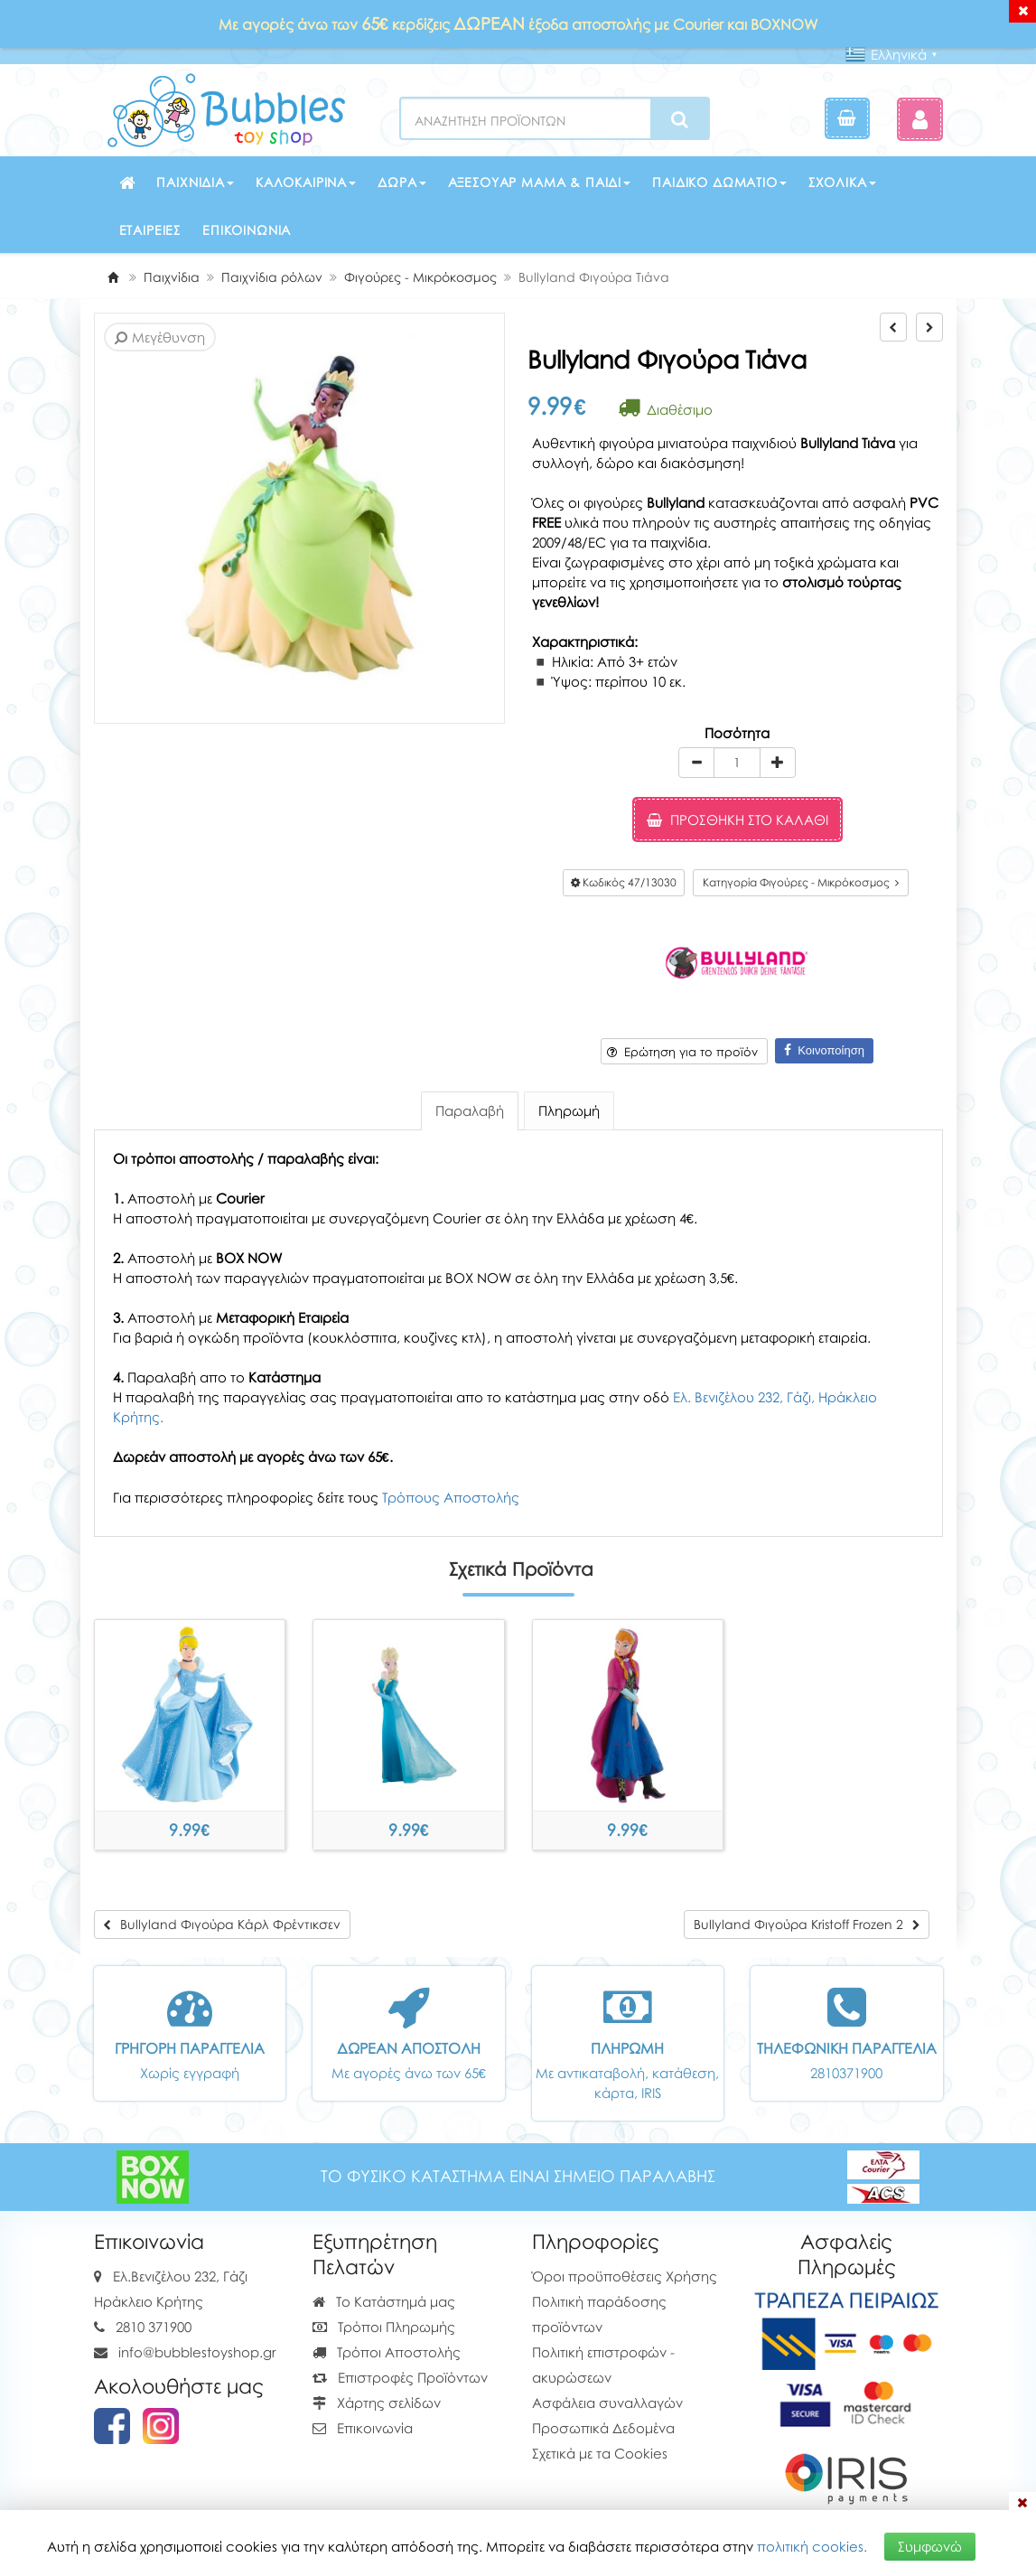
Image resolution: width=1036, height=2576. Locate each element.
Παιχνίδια (195, 182)
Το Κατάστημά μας (384, 2301)
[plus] (778, 762)
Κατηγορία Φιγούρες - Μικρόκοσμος (801, 882)
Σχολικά (842, 182)
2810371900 (846, 2073)
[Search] (679, 119)
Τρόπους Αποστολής (450, 1497)
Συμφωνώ (930, 2546)
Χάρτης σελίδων (377, 2402)
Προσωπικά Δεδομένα (603, 2428)
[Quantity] (737, 762)
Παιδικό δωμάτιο (719, 182)
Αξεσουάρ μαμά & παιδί (539, 182)
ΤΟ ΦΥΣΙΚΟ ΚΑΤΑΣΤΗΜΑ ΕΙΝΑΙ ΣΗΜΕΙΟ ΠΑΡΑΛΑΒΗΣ (518, 2176)
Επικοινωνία (246, 230)
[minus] (696, 762)
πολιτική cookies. (812, 2546)
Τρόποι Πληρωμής (384, 2326)
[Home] (112, 277)
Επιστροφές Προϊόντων (400, 2377)
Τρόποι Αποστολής (387, 2352)
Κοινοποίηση (824, 1050)
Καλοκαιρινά (306, 182)
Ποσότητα (737, 733)
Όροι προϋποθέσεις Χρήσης (624, 2276)
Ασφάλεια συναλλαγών (607, 2402)
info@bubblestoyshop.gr (197, 2352)
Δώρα (401, 182)
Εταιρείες (150, 230)
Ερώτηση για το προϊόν (682, 1051)
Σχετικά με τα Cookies (599, 2453)
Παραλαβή (469, 1110)
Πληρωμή (569, 1110)
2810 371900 (153, 2326)
